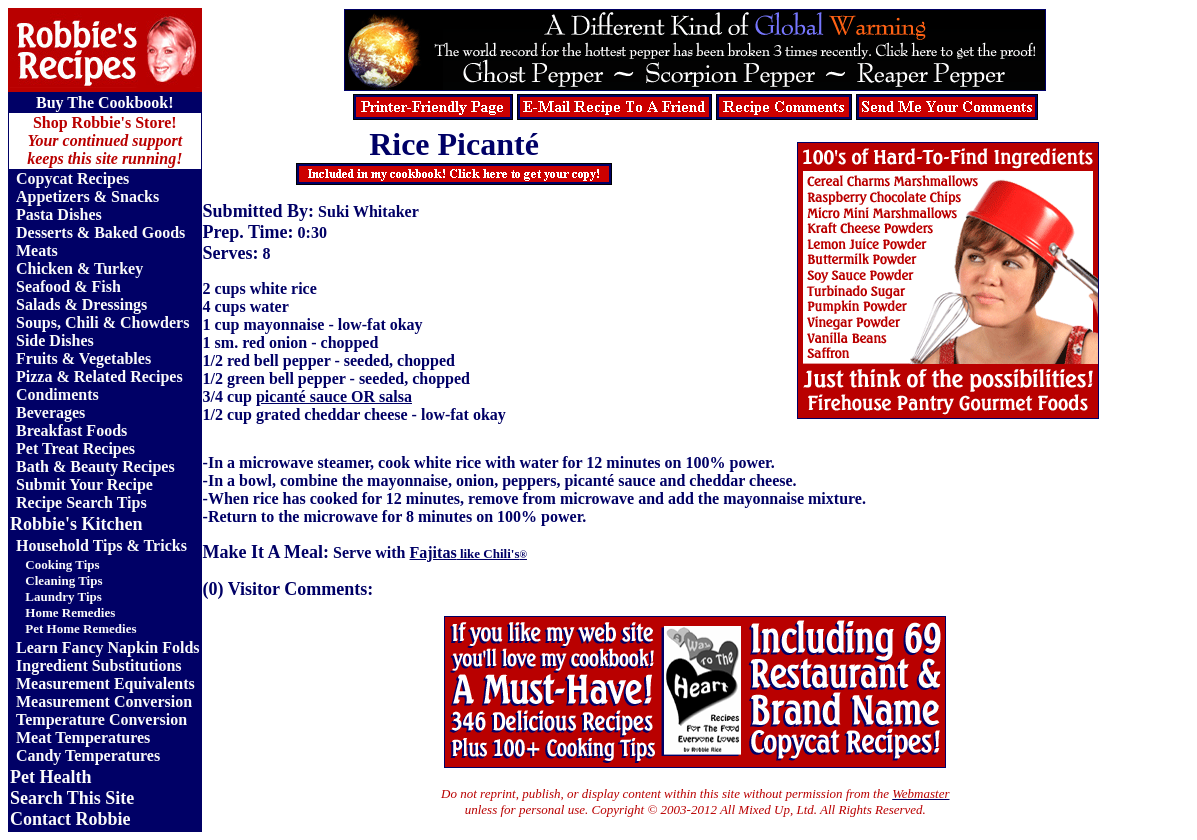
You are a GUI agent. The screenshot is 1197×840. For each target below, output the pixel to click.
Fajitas (468, 552)
